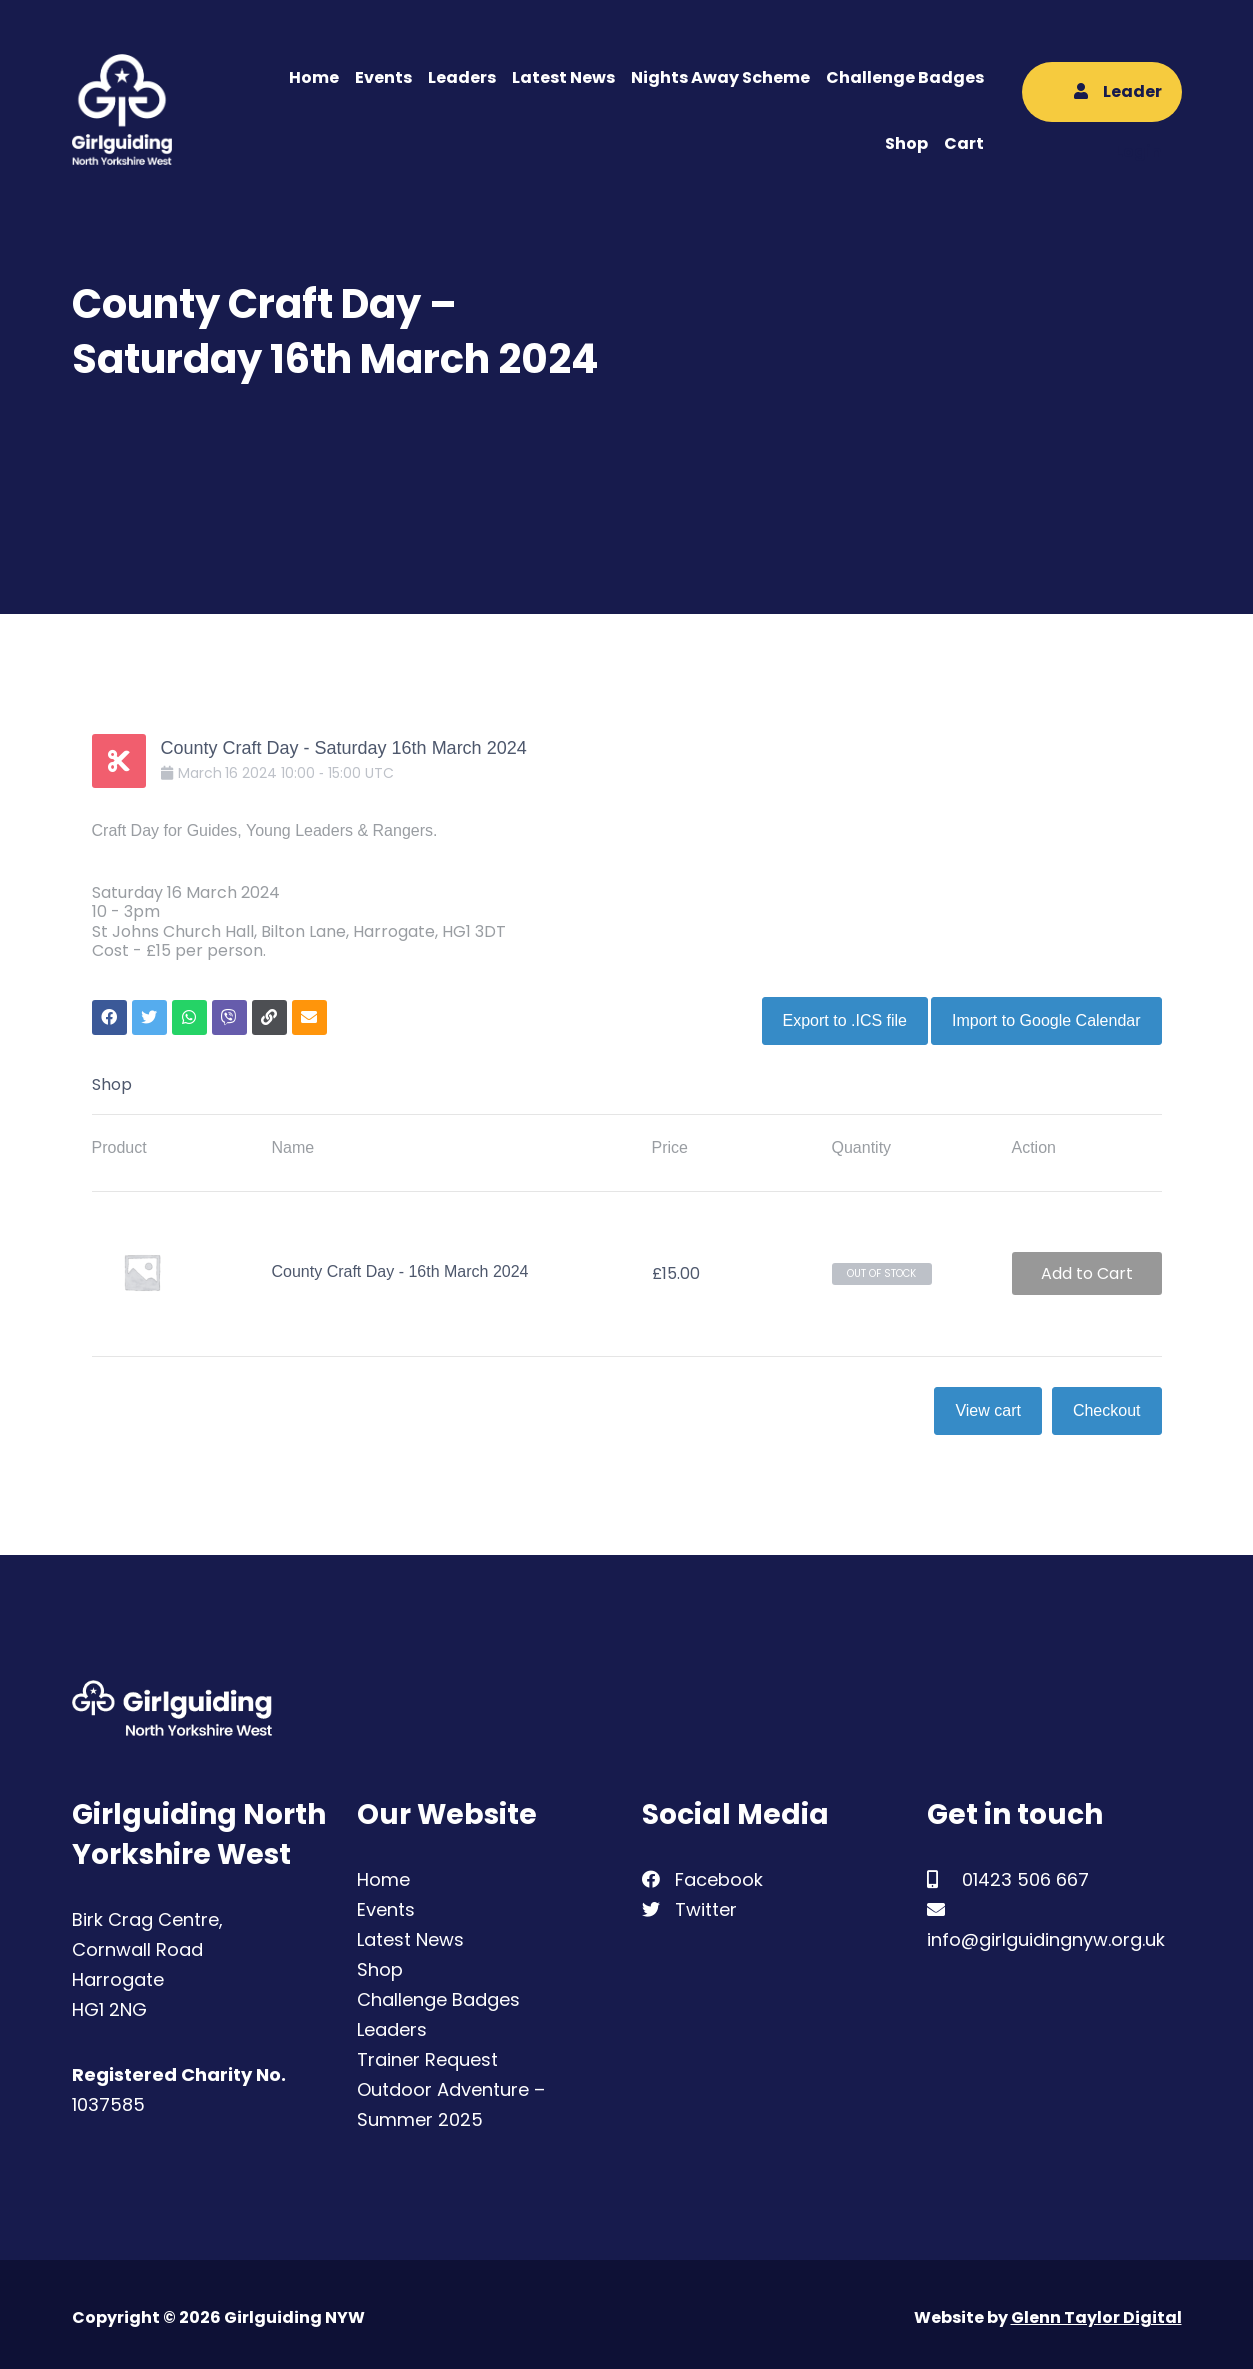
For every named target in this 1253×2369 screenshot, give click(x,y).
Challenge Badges (905, 77)
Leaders (462, 77)
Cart (964, 143)
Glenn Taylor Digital (1096, 2310)
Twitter (689, 1902)
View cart (988, 1403)
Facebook (702, 1872)
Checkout (1107, 1403)
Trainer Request (427, 2052)
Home (314, 77)
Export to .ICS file (837, 1013)
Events (383, 77)
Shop (906, 143)
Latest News (563, 77)
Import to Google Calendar (1046, 1013)
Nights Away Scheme (720, 77)
